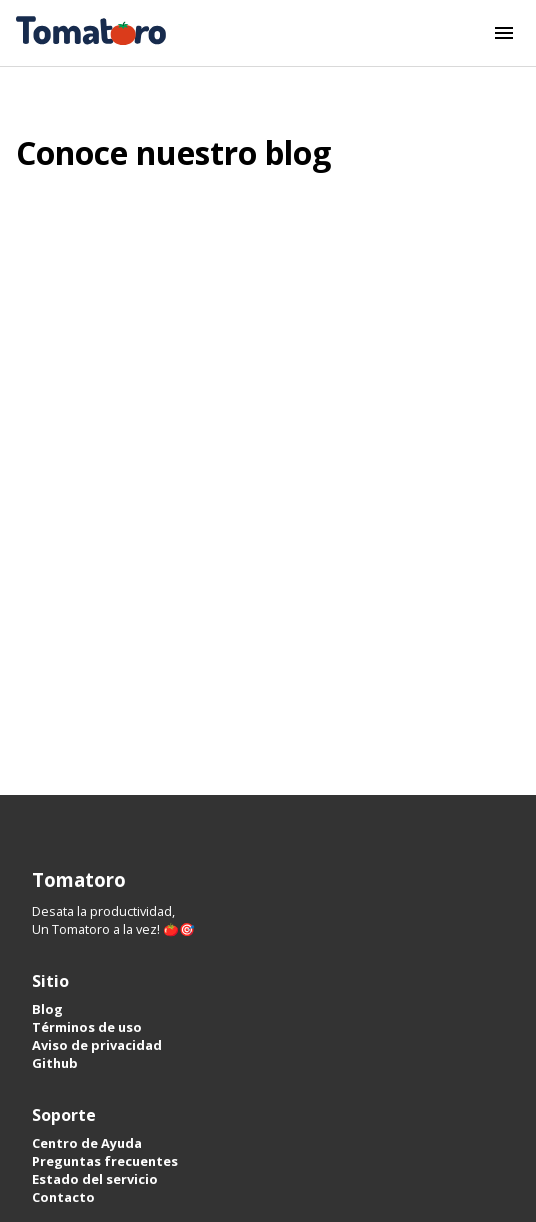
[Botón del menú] (504, 33)
